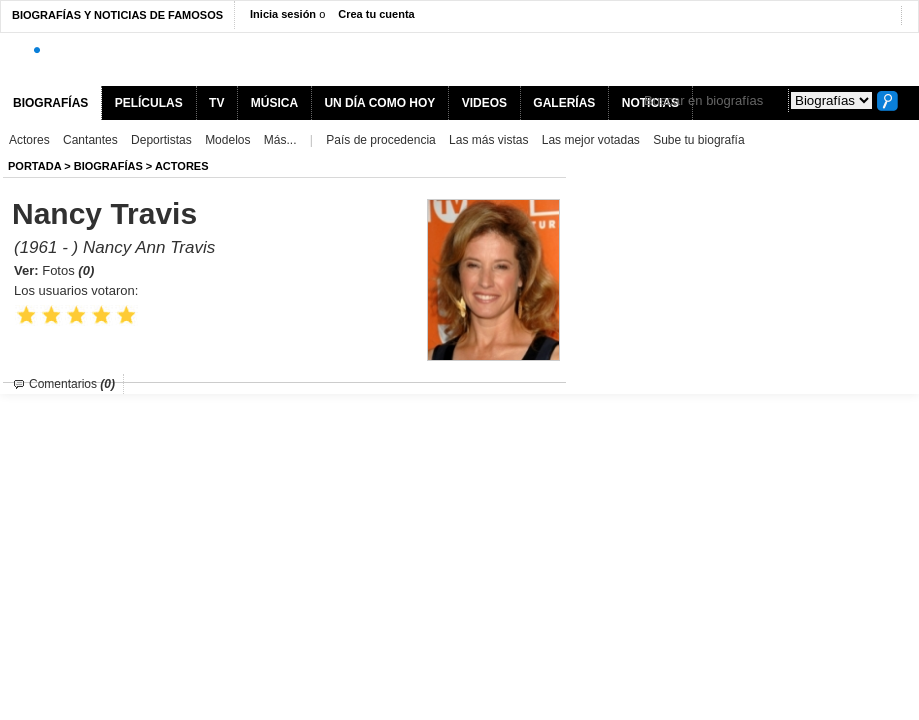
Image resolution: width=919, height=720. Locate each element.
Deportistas (161, 140)
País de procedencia (380, 140)
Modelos (227, 140)
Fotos (68, 270)
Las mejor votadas (591, 140)
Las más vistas (488, 140)
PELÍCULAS (149, 103)
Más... (280, 140)
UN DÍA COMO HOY (379, 103)
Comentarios (72, 384)
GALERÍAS (564, 103)
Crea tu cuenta (376, 14)
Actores (29, 140)
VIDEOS (484, 103)
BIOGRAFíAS (108, 166)
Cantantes (90, 140)
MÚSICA (274, 103)
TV (216, 103)
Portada (34, 166)
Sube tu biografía (698, 140)
